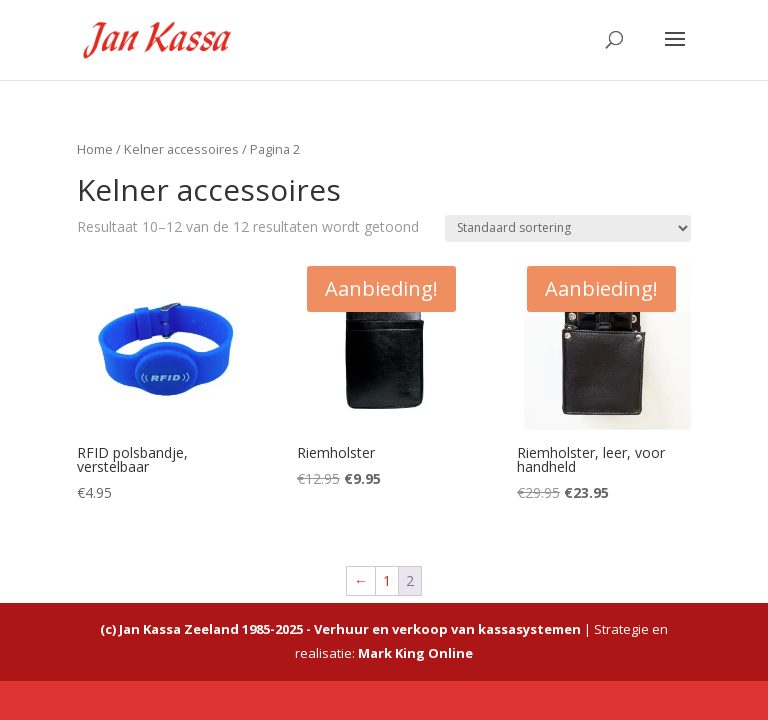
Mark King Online (415, 653)
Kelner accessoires (181, 149)
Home (95, 149)
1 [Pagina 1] (387, 580)
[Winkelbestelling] (568, 228)
